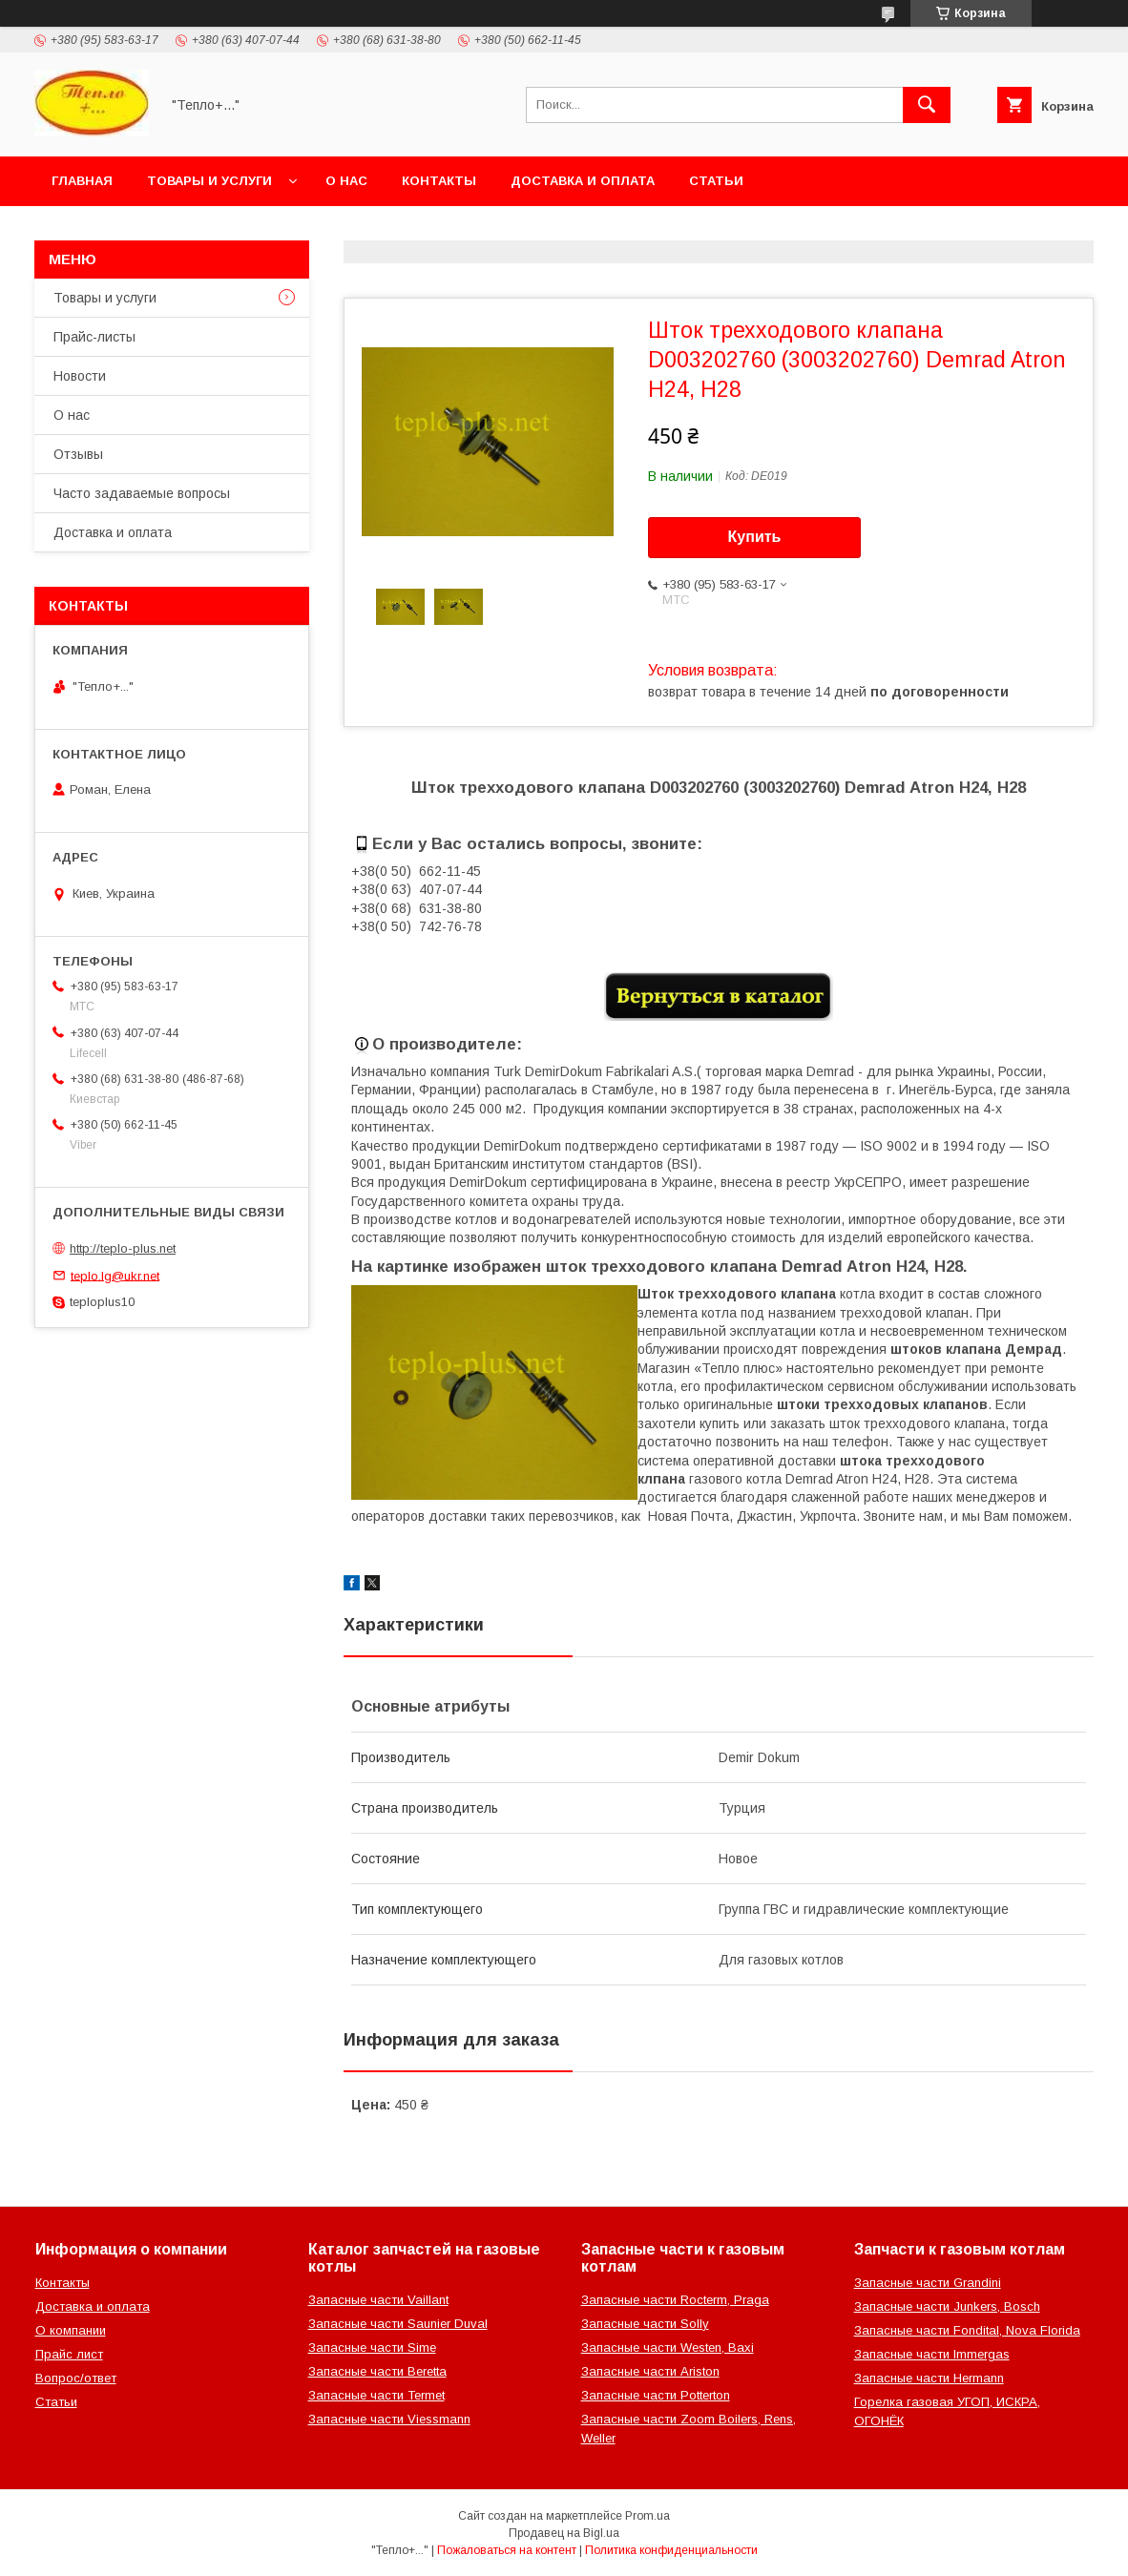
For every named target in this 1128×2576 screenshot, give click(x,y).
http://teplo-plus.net (123, 1248)
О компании (70, 2330)
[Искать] (926, 105)
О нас (346, 181)
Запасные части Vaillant (378, 2300)
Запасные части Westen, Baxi (667, 2347)
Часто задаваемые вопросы (141, 493)
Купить (755, 537)
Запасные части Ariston (650, 2371)
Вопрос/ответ (75, 2378)
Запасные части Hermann (929, 2378)
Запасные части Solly (645, 2323)
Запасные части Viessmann (389, 2419)
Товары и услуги (209, 181)
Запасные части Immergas (932, 2354)
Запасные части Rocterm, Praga (675, 2300)
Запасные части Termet (376, 2395)
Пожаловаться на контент (506, 2550)
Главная (82, 181)
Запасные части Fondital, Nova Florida (967, 2330)
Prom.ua (647, 2516)
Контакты (439, 181)
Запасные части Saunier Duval (398, 2323)
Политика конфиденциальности (671, 2550)
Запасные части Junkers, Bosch (947, 2306)
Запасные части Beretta (377, 2371)
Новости (79, 376)
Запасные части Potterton (655, 2395)
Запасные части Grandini (927, 2282)
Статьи (716, 181)
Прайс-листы (94, 336)
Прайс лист (69, 2354)
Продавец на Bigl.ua (564, 2533)
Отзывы (78, 454)
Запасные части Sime (372, 2347)
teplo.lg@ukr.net (115, 1275)
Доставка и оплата (583, 181)
